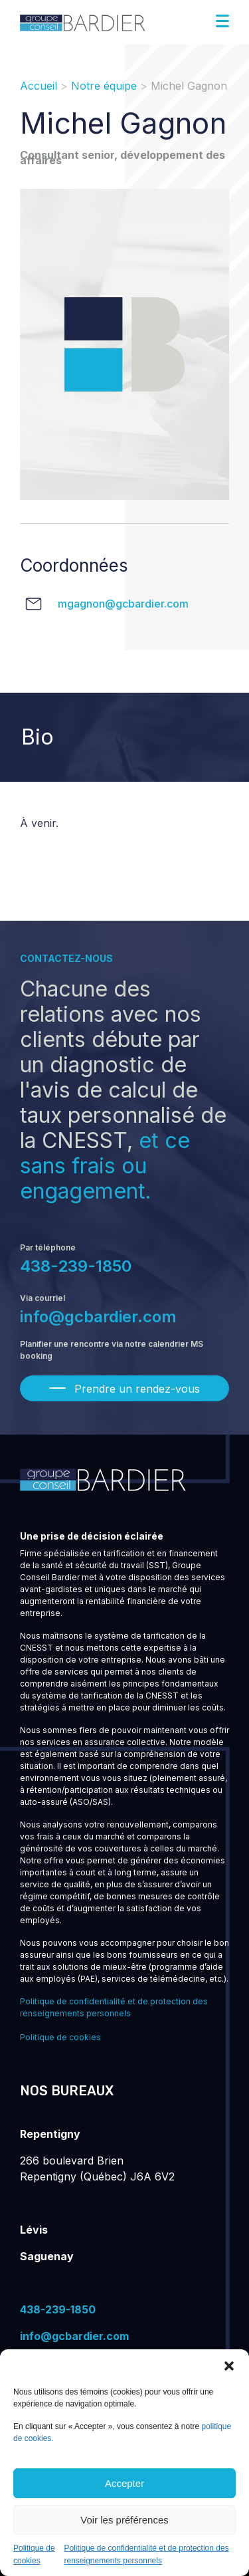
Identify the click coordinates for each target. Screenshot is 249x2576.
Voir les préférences (124, 2519)
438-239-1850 (75, 1266)
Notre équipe (104, 85)
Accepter (124, 2483)
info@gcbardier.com (98, 1316)
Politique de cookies (60, 2037)
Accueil (38, 85)
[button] (229, 2366)
